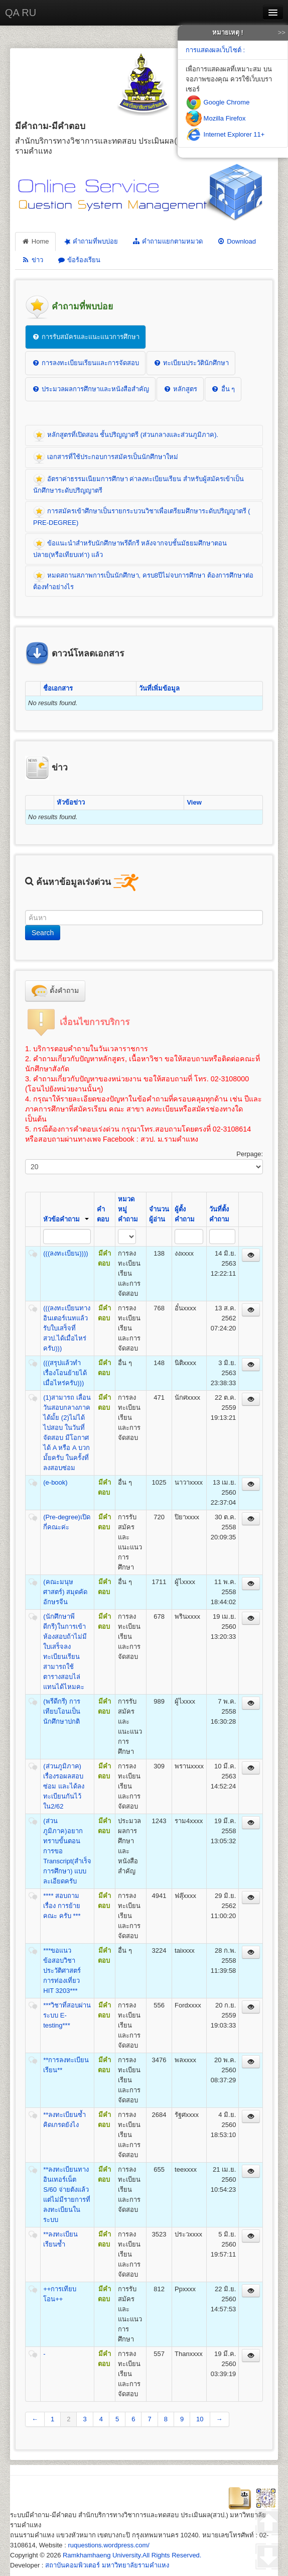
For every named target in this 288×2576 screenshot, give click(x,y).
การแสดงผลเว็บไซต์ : (215, 50)
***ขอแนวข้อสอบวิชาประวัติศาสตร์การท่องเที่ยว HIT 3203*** (62, 1970)
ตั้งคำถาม (55, 991)
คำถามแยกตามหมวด (167, 241)
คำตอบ (103, 1214)
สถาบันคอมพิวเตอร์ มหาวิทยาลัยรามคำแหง (107, 2565)
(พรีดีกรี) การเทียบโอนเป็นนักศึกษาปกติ (61, 1711)
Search (43, 933)
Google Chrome (217, 102)
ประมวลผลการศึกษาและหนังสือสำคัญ (90, 389)
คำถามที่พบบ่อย (90, 241)
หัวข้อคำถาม (66, 1219)
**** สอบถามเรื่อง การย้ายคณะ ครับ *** (61, 1906)
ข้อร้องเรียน (78, 260)
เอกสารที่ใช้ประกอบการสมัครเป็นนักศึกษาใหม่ (105, 458)
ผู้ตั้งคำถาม (185, 1214)
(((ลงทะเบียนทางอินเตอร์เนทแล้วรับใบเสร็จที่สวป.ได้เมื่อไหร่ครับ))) (66, 1328)
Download (236, 241)
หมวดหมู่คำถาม (128, 1209)
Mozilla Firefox (215, 118)
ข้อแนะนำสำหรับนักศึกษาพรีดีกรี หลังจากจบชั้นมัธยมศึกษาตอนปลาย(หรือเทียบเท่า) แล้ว (130, 548)
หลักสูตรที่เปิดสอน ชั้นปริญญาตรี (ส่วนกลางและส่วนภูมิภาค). (125, 435)
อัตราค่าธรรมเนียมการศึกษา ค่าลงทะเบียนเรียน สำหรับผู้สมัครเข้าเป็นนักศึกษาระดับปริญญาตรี (138, 484)
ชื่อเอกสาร (58, 688)
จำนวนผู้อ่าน (159, 1214)
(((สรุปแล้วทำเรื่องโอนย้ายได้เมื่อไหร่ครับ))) (65, 1373)
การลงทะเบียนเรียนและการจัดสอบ (85, 363)
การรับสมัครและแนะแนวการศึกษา (85, 337)
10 (199, 2419)
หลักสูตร (180, 389)
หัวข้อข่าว (71, 802)
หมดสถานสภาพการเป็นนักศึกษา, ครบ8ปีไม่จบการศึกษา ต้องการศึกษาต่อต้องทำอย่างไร (143, 580)
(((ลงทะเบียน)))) (65, 1253)
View (194, 802)
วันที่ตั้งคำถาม (219, 1214)
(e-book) (55, 1482)
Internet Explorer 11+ (225, 134)
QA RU (20, 12)
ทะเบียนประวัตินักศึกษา (191, 363)
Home (35, 241)
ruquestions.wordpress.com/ (109, 2545)
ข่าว (32, 260)
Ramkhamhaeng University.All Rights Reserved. (132, 2555)
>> (281, 32)
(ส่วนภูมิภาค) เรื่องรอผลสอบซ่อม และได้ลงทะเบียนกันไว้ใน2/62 (63, 1786)
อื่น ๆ (223, 389)
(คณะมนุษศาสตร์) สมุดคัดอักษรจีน (65, 1592)
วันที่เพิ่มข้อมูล (159, 688)
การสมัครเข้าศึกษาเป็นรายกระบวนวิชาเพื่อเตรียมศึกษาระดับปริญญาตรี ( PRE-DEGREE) (141, 516)
